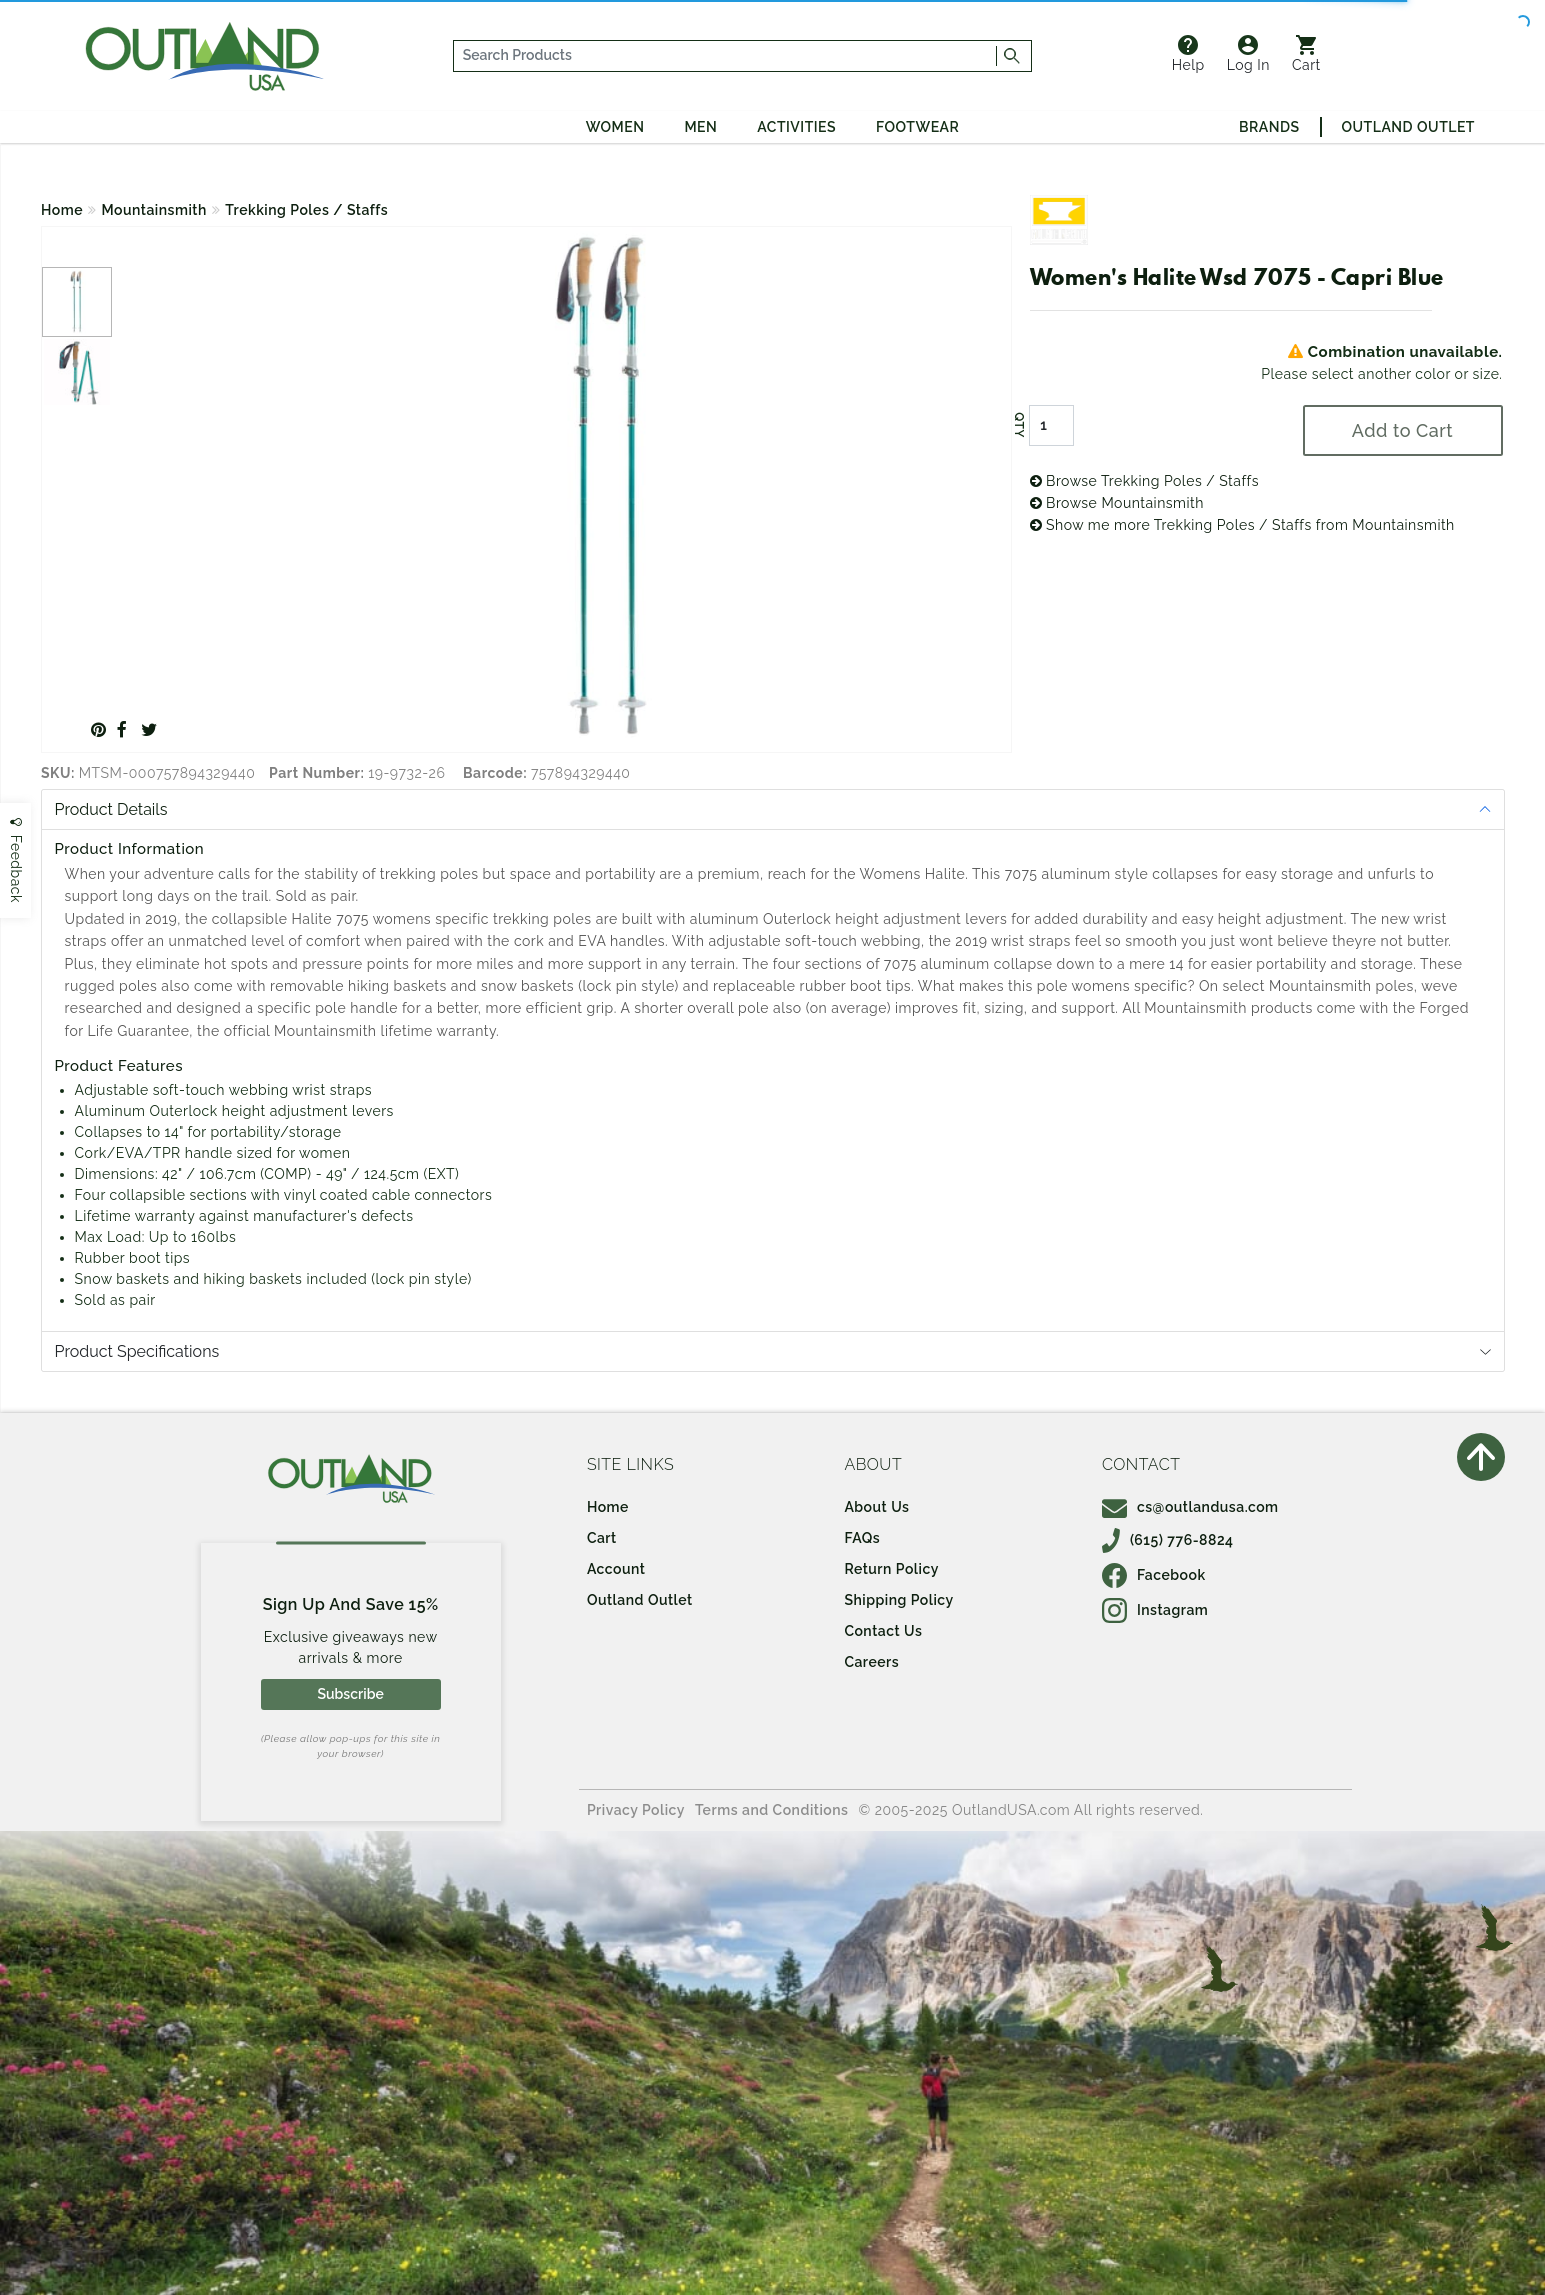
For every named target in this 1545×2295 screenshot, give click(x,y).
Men (700, 127)
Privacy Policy (636, 1810)
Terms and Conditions (772, 1810)
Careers (871, 1662)
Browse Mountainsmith (1117, 503)
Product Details (111, 809)
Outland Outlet (1408, 127)
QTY (1018, 425)
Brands (1269, 127)
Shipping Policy (898, 1600)
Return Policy (891, 1569)
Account (616, 1569)
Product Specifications (137, 1351)
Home (62, 210)
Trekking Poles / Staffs (306, 210)
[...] (725, 56)
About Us (876, 1507)
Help (1188, 54)
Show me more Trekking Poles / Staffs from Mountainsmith (1242, 525)
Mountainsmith (154, 210)
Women (615, 127)
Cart (1306, 54)
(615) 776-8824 (1168, 1540)
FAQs (862, 1538)
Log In (1248, 54)
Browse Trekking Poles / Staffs (1144, 481)
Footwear (917, 127)
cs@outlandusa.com (1190, 1507)
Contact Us (883, 1631)
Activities (796, 127)
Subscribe (350, 1694)
